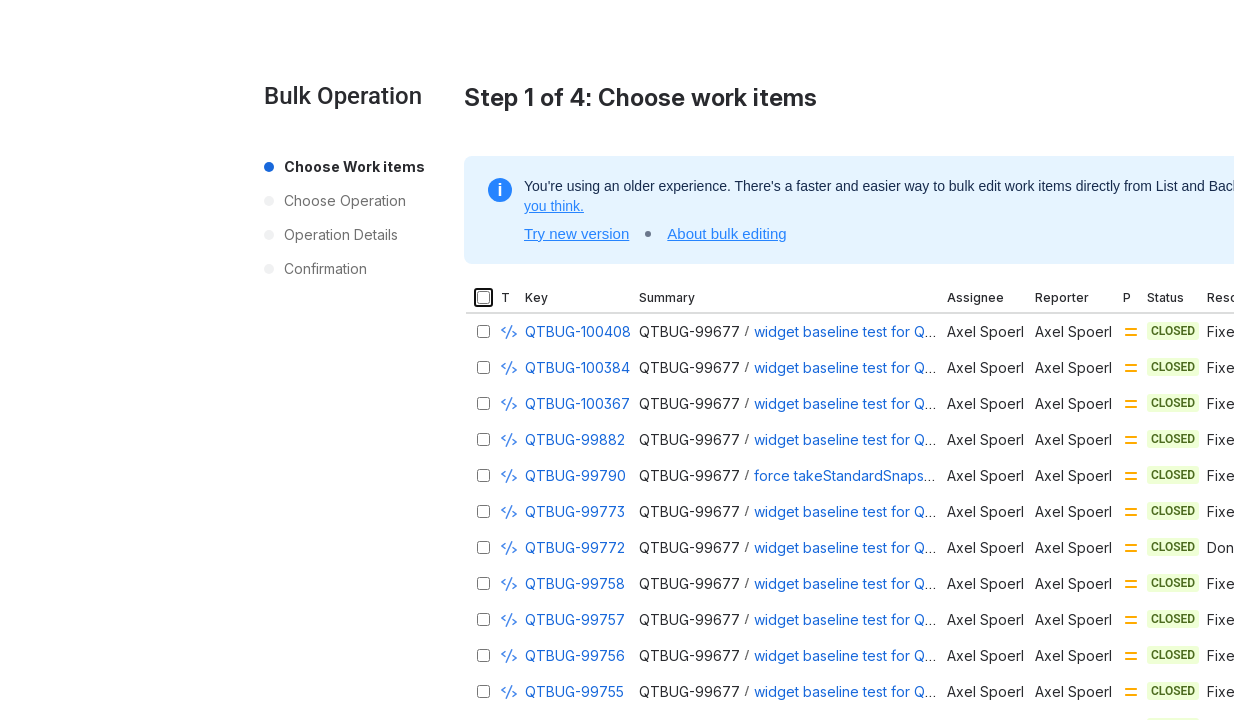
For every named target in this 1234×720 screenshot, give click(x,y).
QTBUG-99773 (575, 511)
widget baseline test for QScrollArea (873, 583)
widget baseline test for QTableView (874, 367)
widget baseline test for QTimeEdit (868, 691)
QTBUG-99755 (574, 691)
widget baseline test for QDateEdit (867, 655)
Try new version (576, 233)
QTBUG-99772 (575, 547)
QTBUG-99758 (575, 583)
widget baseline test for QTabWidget (876, 511)
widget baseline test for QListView (866, 403)
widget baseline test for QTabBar (863, 547)
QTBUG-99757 (575, 619)
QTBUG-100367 (577, 403)
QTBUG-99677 (689, 331)
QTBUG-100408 (578, 331)
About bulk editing (726, 233)
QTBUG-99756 (575, 655)
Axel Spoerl (985, 331)
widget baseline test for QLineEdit (865, 619)
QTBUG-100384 (577, 367)
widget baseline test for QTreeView (871, 331)
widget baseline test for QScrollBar (869, 439)
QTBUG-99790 (575, 475)
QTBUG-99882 (575, 439)
